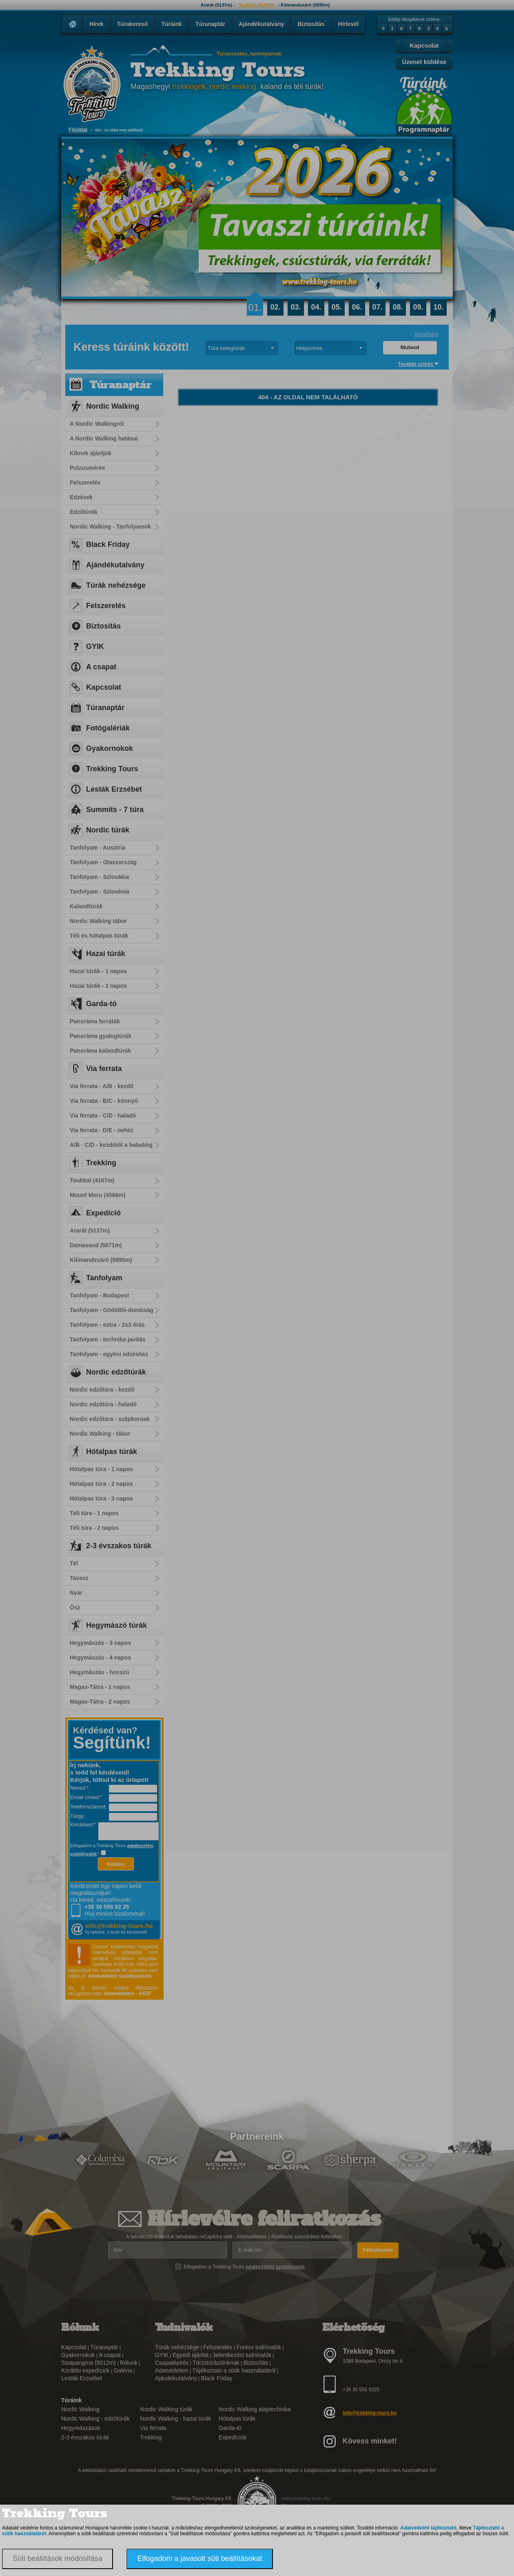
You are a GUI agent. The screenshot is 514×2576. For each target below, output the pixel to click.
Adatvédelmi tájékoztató (428, 2528)
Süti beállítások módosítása (57, 2558)
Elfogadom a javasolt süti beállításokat (199, 2558)
